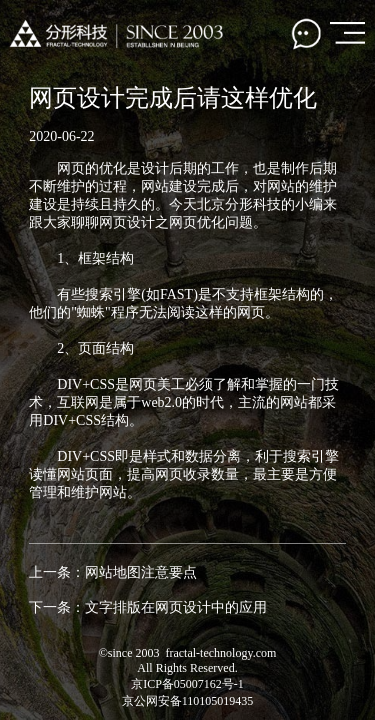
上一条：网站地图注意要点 (113, 572)
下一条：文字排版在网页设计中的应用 (148, 607)
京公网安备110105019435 (188, 701)
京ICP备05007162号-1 (187, 684)
